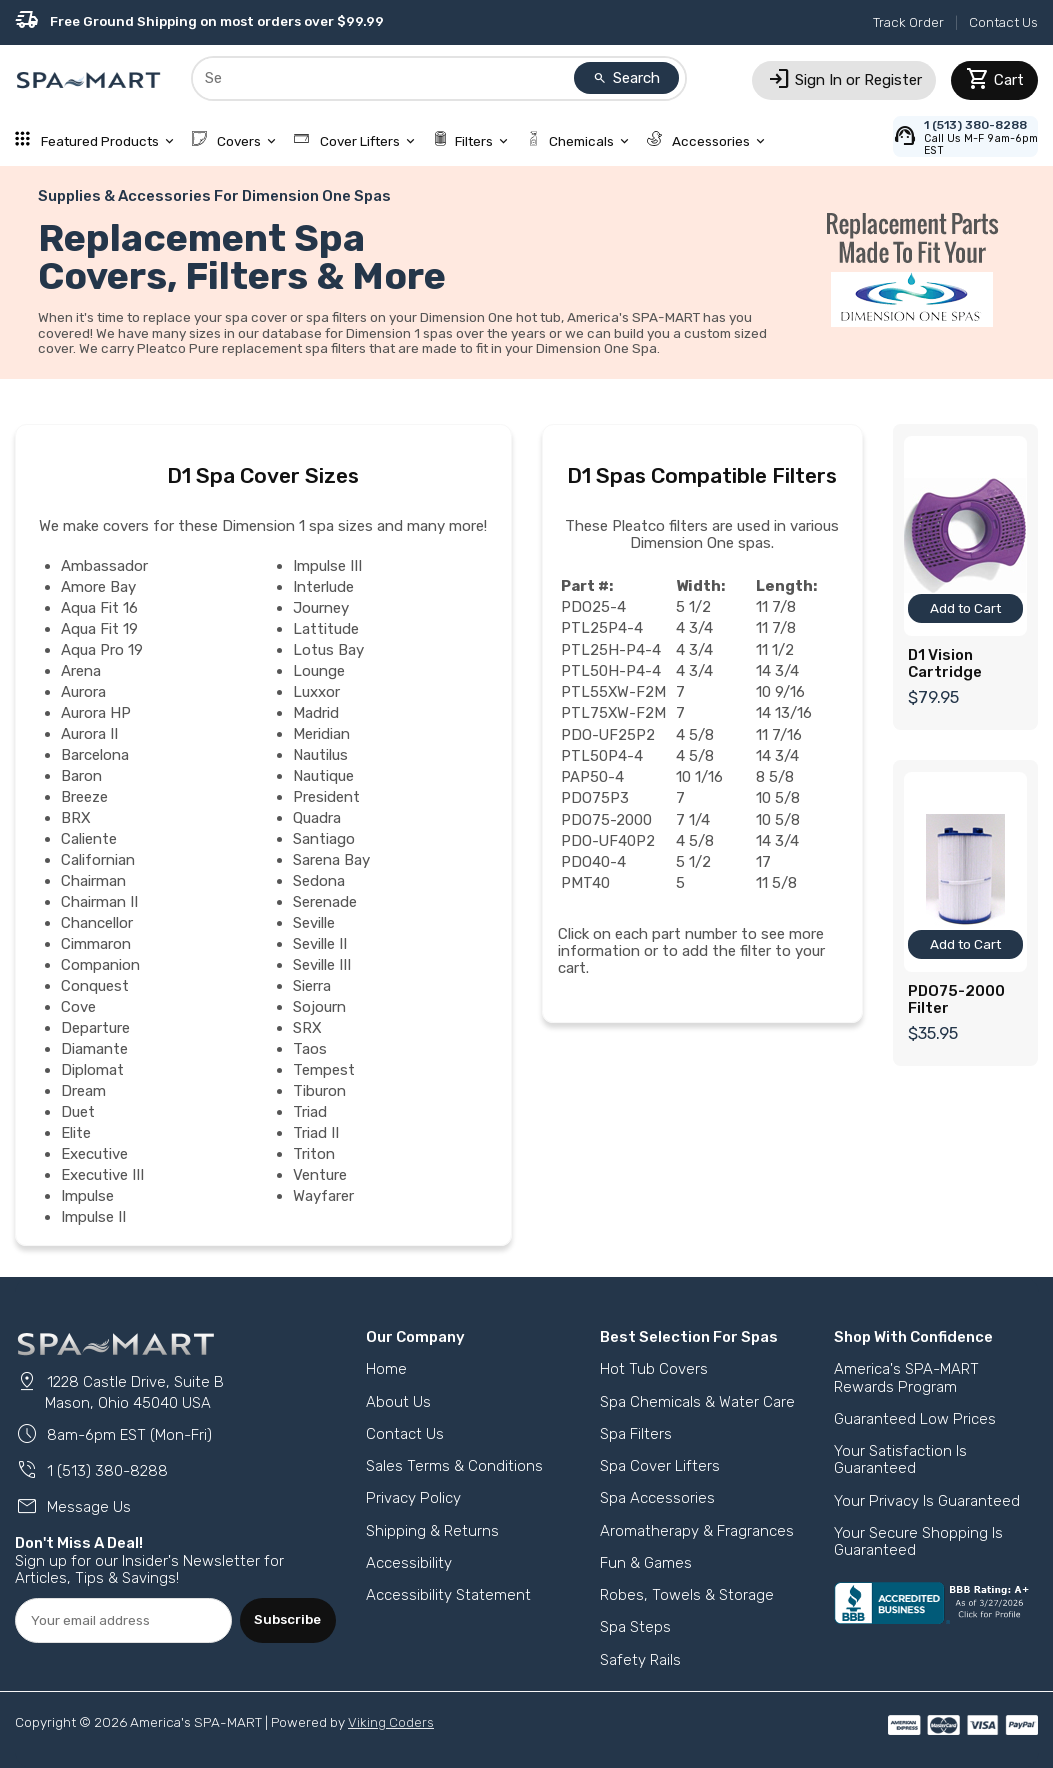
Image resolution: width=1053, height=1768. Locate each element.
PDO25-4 (593, 607)
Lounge (319, 671)
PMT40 (585, 883)
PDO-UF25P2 (608, 735)
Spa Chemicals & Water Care (697, 1402)
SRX (307, 1028)
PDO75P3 (595, 798)
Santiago (324, 839)
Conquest (95, 986)
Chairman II (99, 902)
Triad (310, 1112)
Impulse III (327, 566)
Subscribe (287, 1619)
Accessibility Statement (448, 1595)
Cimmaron (96, 944)
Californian (98, 860)
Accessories (708, 141)
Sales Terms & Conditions (454, 1466)
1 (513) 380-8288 (91, 1471)
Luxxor (316, 692)
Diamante (94, 1049)
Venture (320, 1175)
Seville (314, 923)
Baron (81, 776)
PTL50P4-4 (602, 756)
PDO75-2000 (606, 820)
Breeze (84, 797)
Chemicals (579, 141)
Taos (310, 1049)
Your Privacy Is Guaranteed (927, 1501)
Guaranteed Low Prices (915, 1419)
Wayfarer (323, 1196)
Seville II (320, 944)
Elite (76, 1133)
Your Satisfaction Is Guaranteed (900, 1459)
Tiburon (319, 1091)
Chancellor (97, 923)
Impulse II (93, 1217)
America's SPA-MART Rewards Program (906, 1377)
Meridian (321, 734)
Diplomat (92, 1070)
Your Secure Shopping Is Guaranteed (918, 1541)
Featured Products (96, 141)
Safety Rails (640, 1660)
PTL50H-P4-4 (611, 671)
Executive (94, 1154)
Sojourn (319, 1007)
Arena (81, 671)
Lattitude (326, 629)
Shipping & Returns (432, 1531)
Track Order (908, 22)
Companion (100, 965)
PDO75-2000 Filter (956, 999)
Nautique (323, 776)
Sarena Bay (331, 860)
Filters (472, 141)
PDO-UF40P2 (608, 841)
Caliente (89, 839)
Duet (78, 1112)
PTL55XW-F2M (614, 692)
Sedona (319, 881)
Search (627, 78)
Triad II (316, 1133)
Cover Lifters (356, 141)
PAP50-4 (592, 777)
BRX (76, 818)
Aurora (83, 692)
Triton (314, 1154)
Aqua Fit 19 (99, 629)
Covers (236, 141)
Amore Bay (98, 587)
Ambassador (104, 566)
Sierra (312, 986)
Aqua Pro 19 (102, 650)
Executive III (102, 1175)
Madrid (316, 713)
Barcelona (95, 755)
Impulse (87, 1196)
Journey (321, 608)
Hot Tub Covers (654, 1369)
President (326, 797)
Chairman (93, 881)
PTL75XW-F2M (614, 713)
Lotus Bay (328, 650)
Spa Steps (635, 1627)
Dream (83, 1091)
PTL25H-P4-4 (611, 650)
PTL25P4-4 (602, 628)
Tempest (324, 1070)
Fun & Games (646, 1563)
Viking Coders (391, 1722)
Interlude (323, 587)
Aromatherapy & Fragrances (697, 1531)
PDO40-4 (593, 862)
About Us (398, 1402)
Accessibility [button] (409, 1563)
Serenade (325, 902)
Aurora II (89, 734)
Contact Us (1003, 22)
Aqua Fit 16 (99, 608)
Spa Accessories (657, 1498)
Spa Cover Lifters (660, 1466)
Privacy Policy (413, 1498)
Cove (78, 1007)
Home (386, 1369)
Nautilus (320, 755)
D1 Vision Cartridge (945, 663)
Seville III (322, 965)
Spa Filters (636, 1434)
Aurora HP (96, 713)
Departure (95, 1028)
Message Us (73, 1507)
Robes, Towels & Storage (687, 1595)
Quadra (317, 818)
